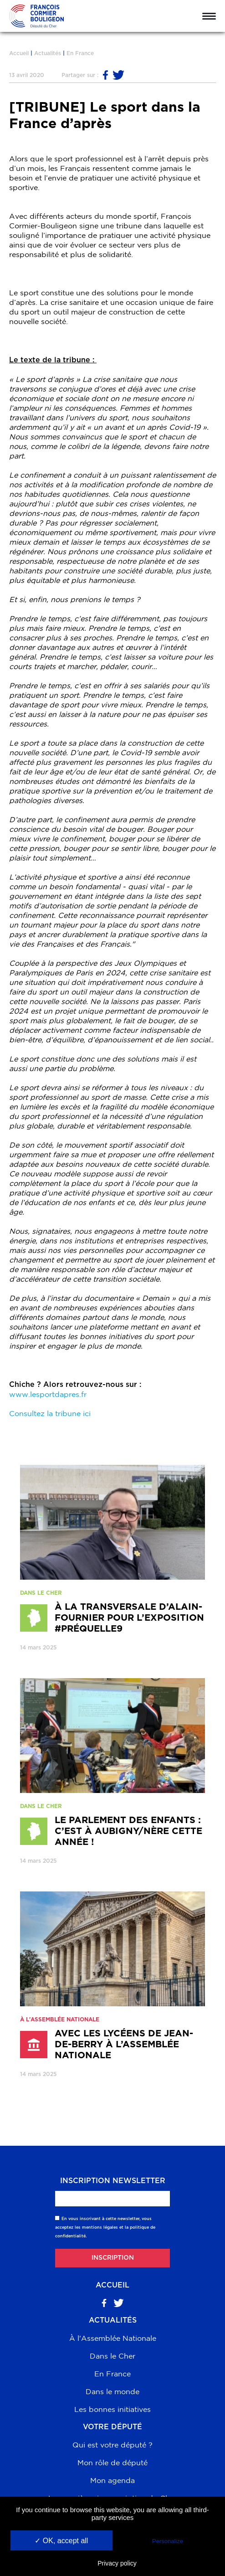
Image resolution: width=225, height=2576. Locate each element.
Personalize (167, 2541)
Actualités (47, 53)
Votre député (112, 2427)
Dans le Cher (112, 2356)
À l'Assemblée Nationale (112, 2338)
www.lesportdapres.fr (48, 1394)
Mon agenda (112, 2480)
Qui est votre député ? (112, 2445)
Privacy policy (117, 2563)
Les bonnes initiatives (112, 2409)
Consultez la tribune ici (50, 1413)
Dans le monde (112, 2391)
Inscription (113, 2258)
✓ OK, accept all (61, 2541)
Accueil (19, 53)
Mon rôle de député (112, 2462)
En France (80, 53)
